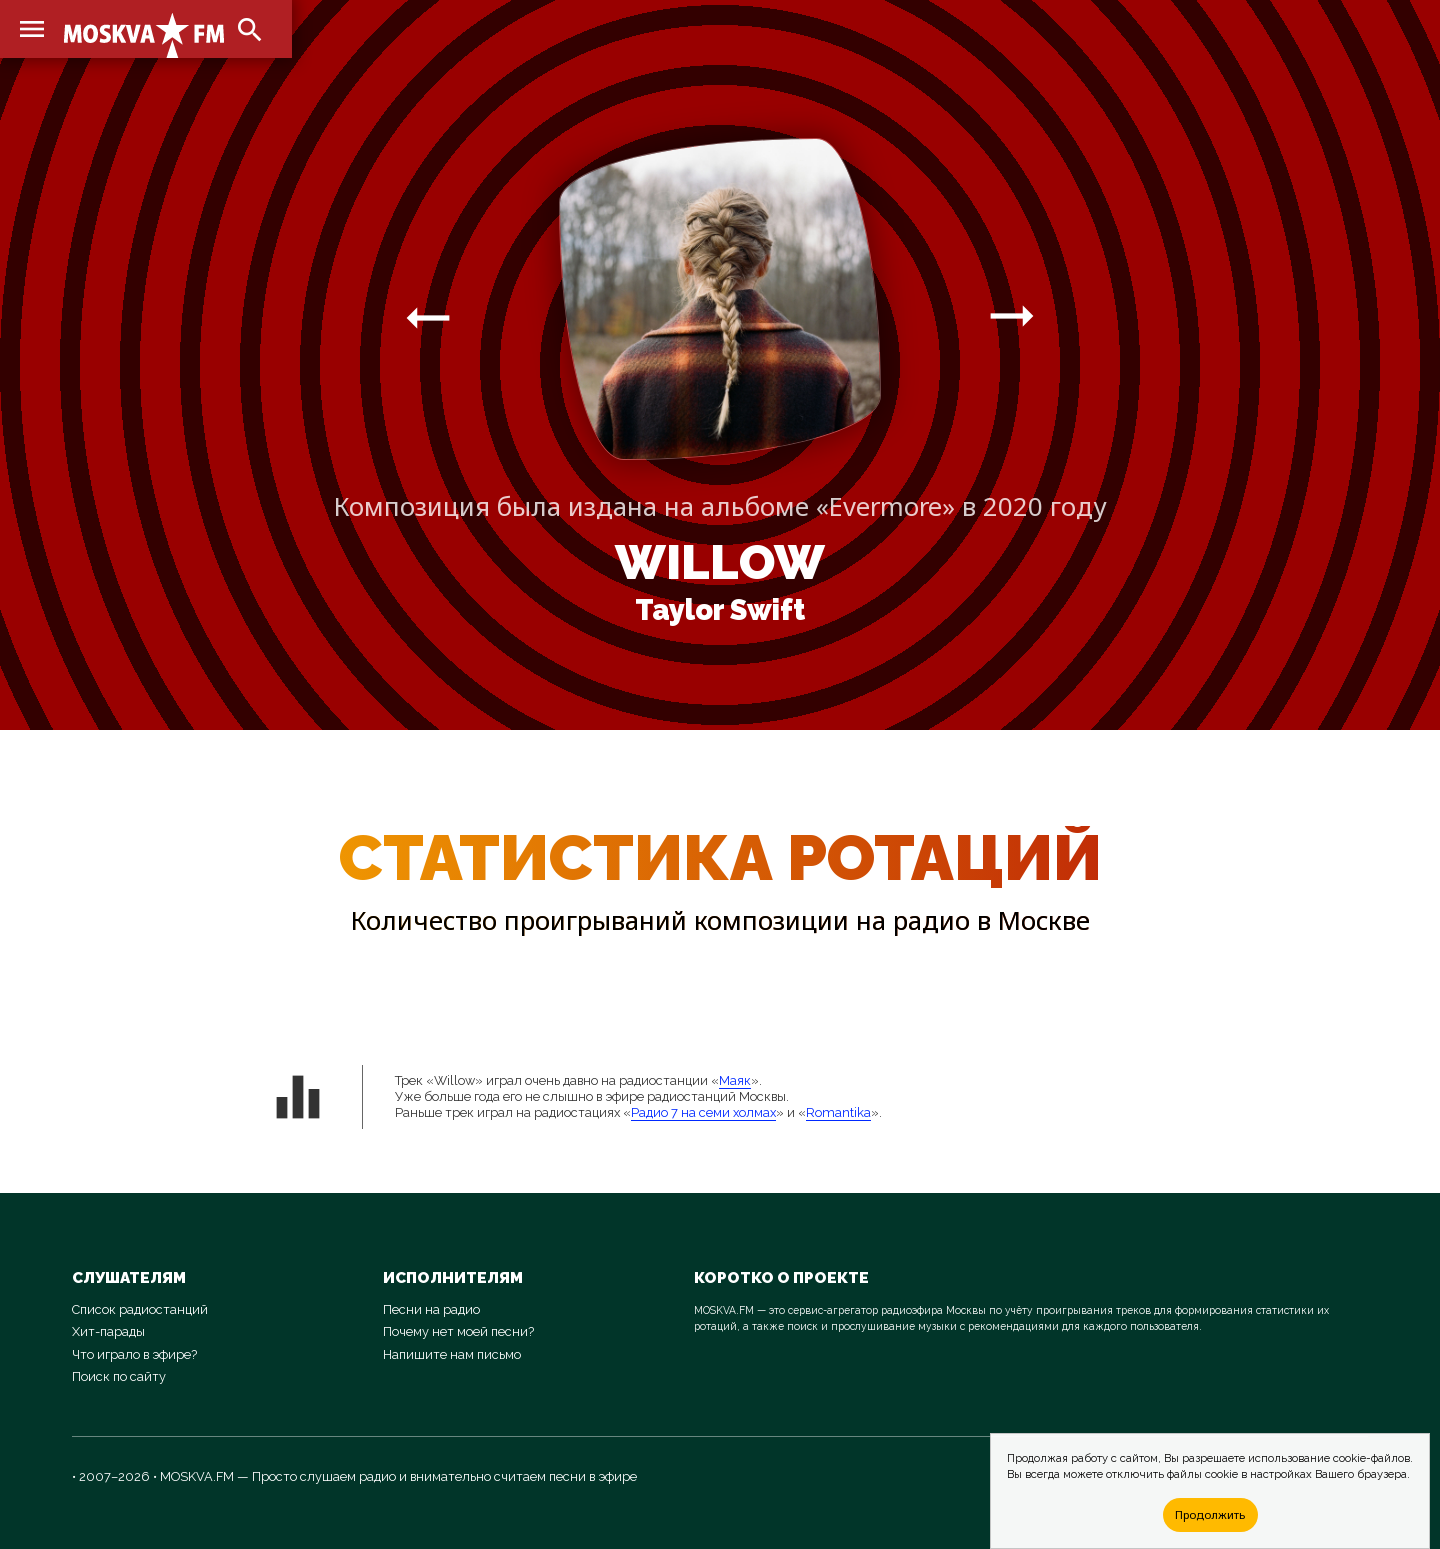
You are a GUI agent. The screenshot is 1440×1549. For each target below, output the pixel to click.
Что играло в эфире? (134, 1354)
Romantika (838, 1112)
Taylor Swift (720, 610)
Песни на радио (431, 1309)
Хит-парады (108, 1331)
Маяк (735, 1080)
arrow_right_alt (428, 317)
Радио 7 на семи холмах (703, 1112)
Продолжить (1210, 1514)
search (250, 30)
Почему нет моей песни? (458, 1331)
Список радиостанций (140, 1309)
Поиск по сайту (119, 1376)
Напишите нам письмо (452, 1354)
